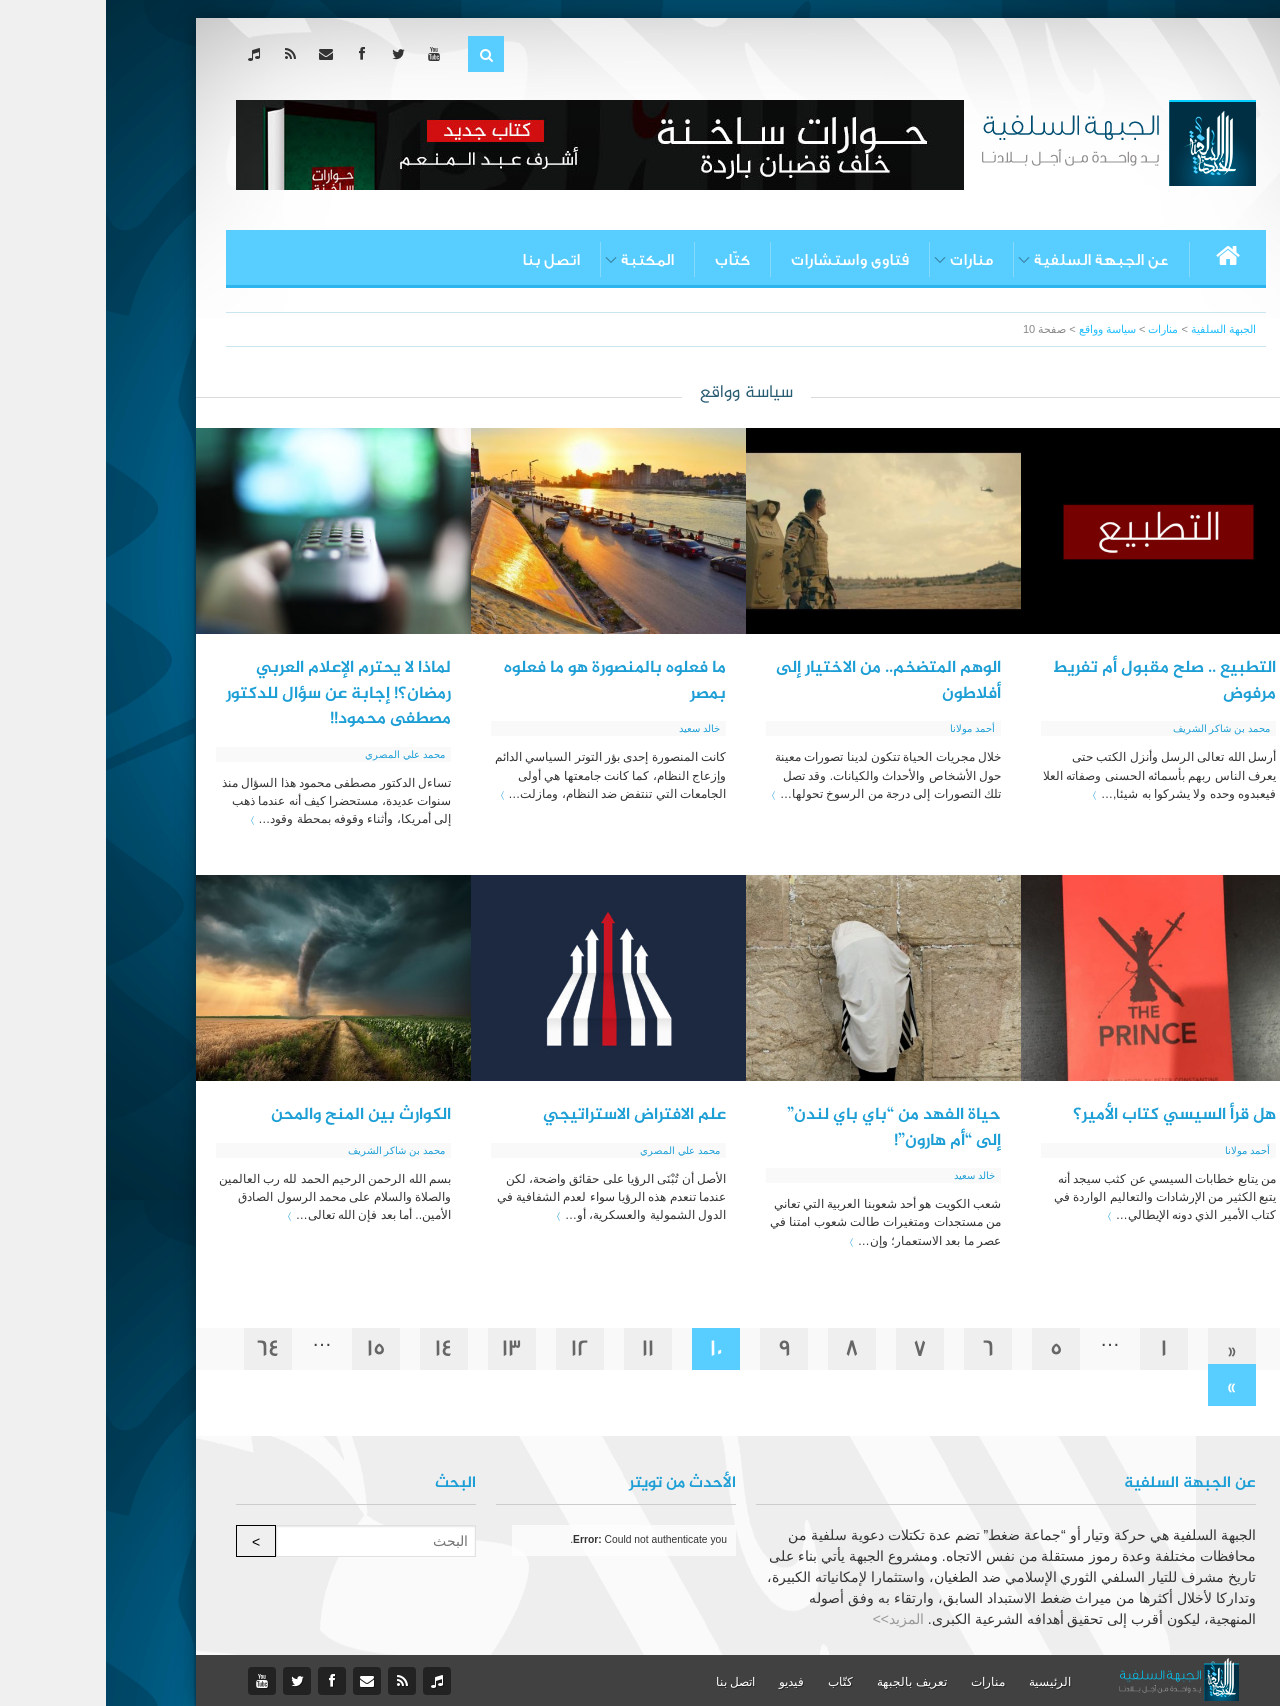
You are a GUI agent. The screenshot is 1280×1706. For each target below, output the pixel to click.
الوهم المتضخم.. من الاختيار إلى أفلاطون (782, 681)
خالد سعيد (593, 728)
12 (474, 1348)
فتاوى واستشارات (744, 260)
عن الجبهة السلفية (995, 260)
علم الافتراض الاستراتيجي (528, 1115)
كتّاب (626, 260)
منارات (865, 260)
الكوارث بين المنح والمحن (255, 1115)
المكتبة (541, 260)
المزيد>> (792, 1619)
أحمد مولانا (866, 728)
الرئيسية (944, 1682)
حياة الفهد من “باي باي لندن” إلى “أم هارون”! (788, 1128)
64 (162, 1348)
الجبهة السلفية (1117, 329)
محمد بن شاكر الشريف (1115, 728)
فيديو (685, 1682)
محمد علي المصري (299, 754)
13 (406, 1348)
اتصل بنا (445, 260)
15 (270, 1348)
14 (338, 1348)
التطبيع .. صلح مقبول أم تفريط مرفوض (1058, 681)
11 (542, 1348)
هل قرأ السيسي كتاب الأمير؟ (1068, 1115)
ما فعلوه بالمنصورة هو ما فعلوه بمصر (509, 681)
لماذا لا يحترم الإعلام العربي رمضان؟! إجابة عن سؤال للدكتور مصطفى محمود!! (232, 693)
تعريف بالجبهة (805, 1682)
